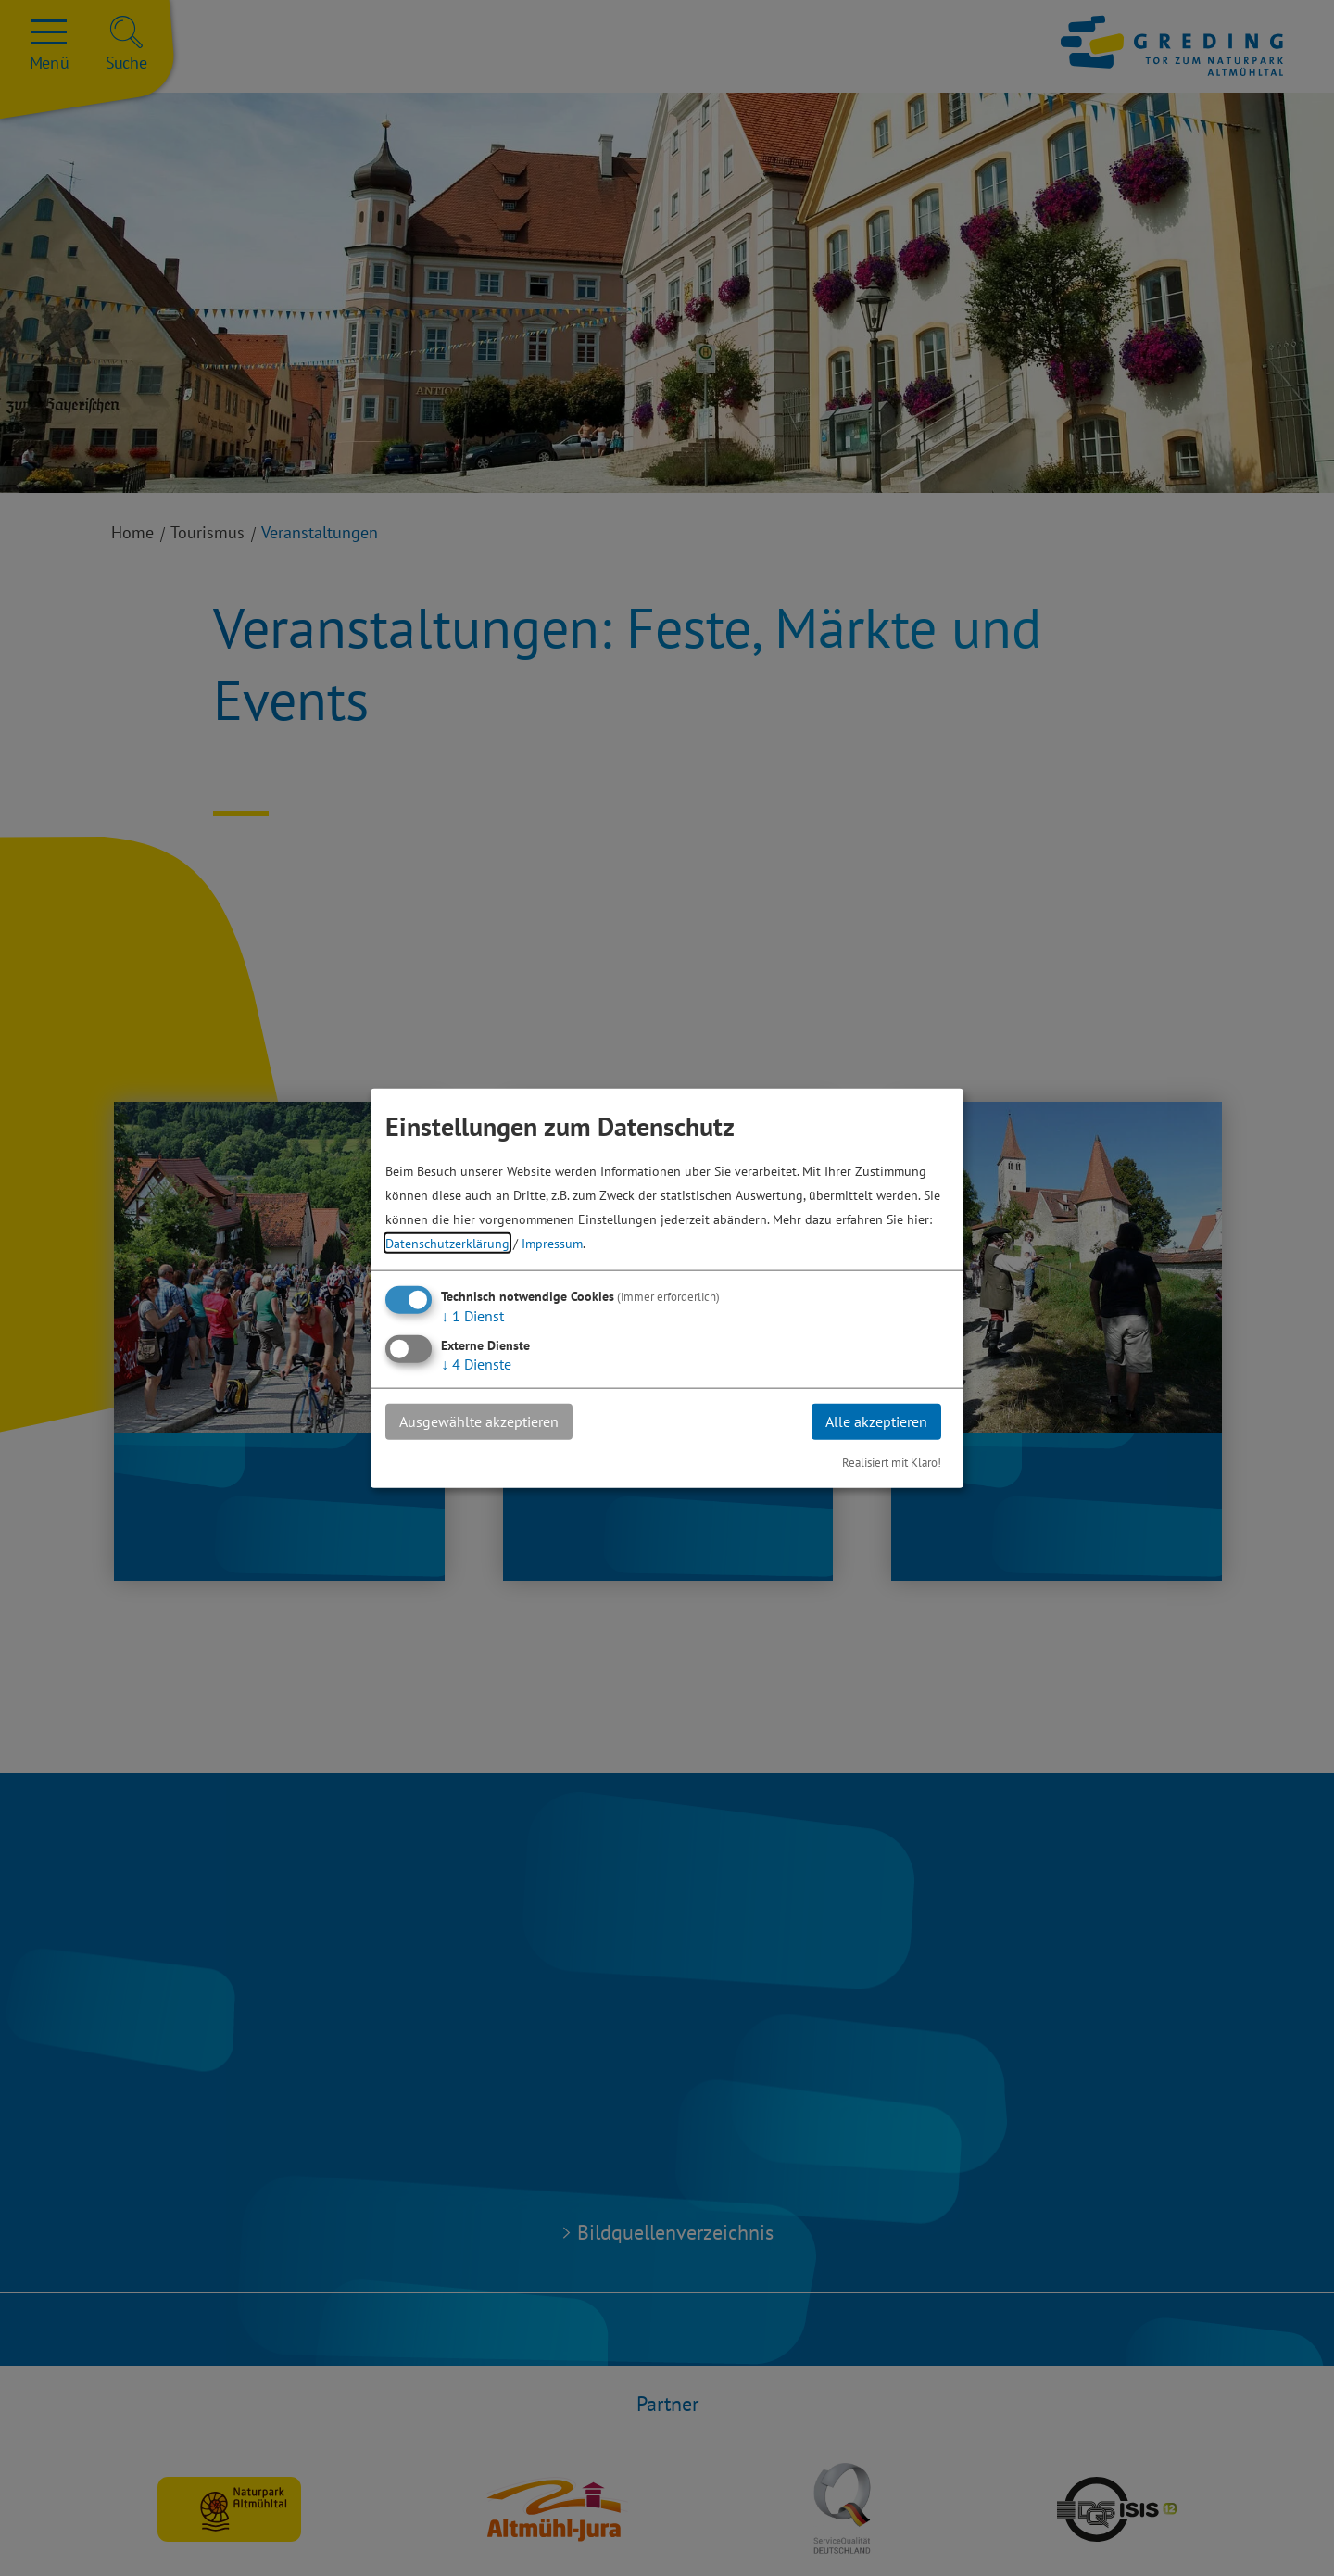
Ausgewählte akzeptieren (479, 1421)
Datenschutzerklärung (447, 1243)
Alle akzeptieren (876, 1421)
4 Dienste (476, 1364)
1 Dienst (472, 1316)
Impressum (552, 1243)
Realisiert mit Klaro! (891, 1462)
